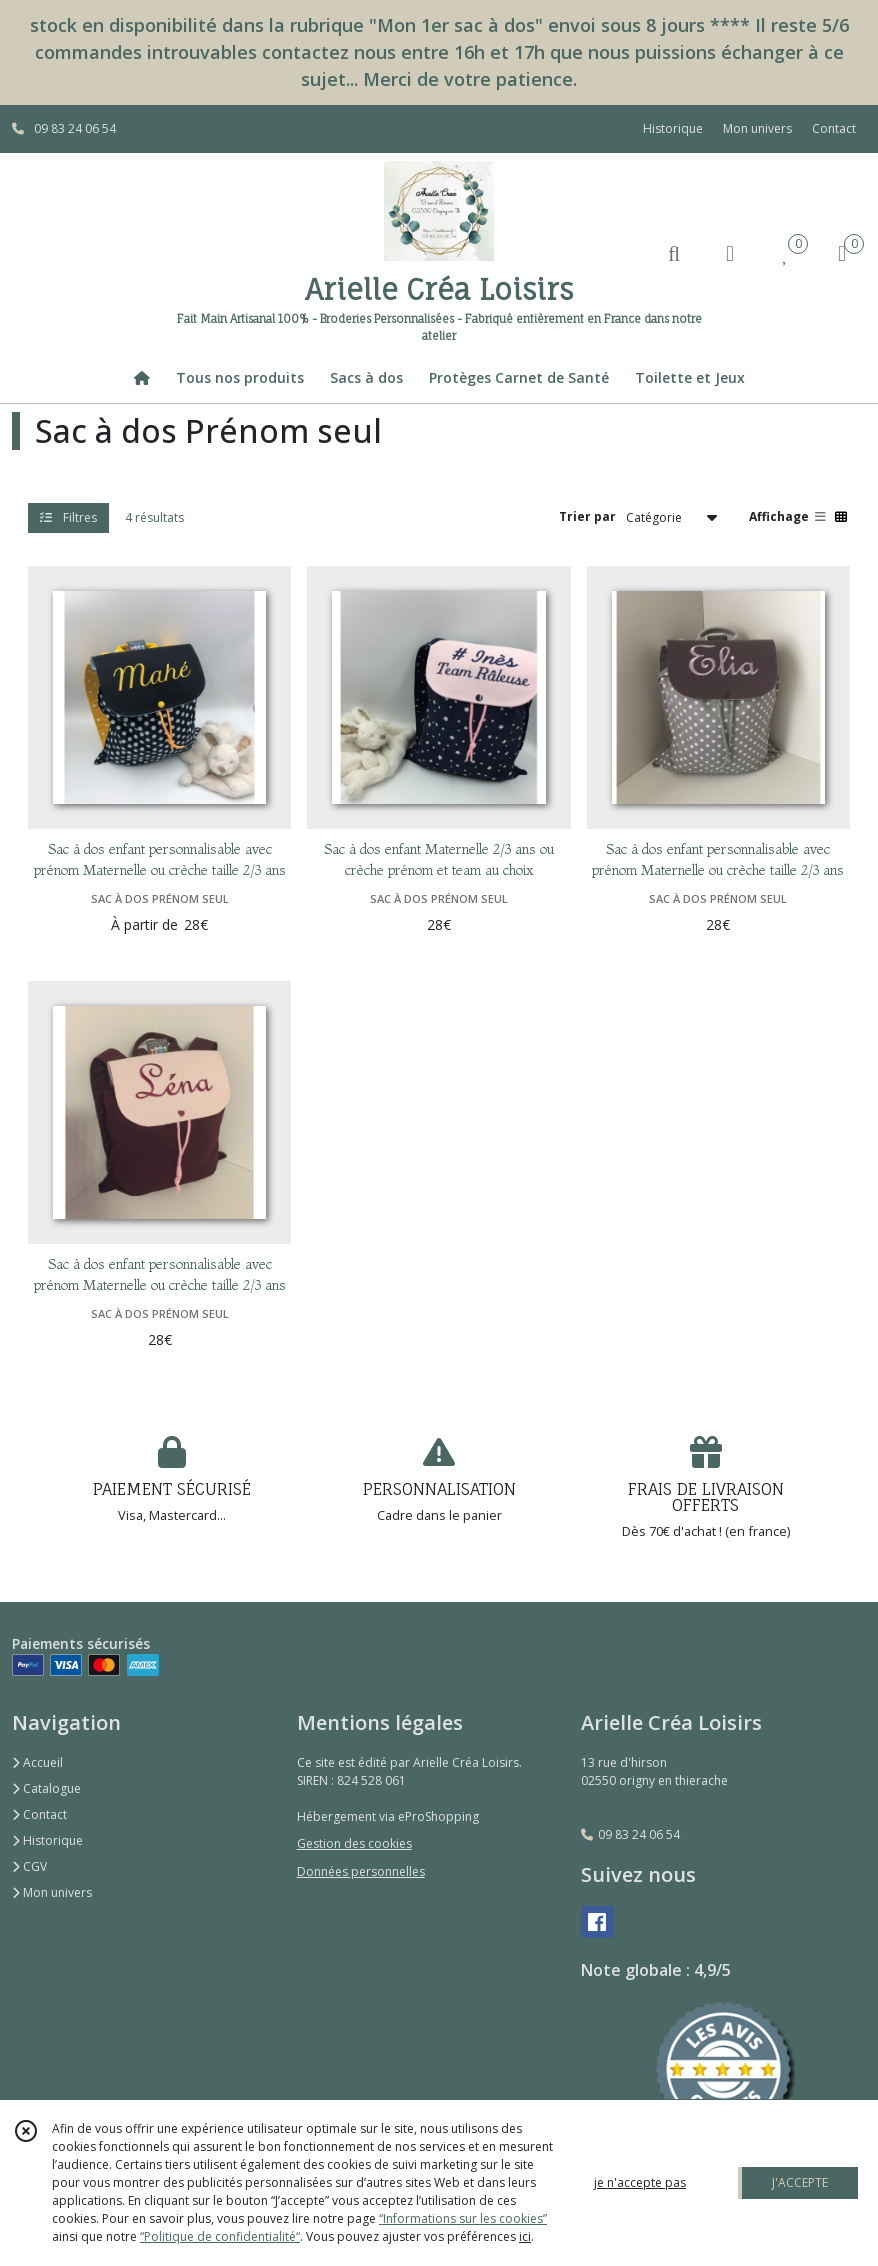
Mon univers (52, 1892)
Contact (834, 128)
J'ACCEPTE (800, 2182)
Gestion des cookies (354, 1843)
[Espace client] (730, 252)
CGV (29, 1866)
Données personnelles (361, 1871)
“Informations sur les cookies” (463, 2218)
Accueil (37, 1762)
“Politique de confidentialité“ (220, 2236)
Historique (47, 1840)
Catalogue (46, 1788)
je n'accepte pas (640, 2182)
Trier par (587, 516)
